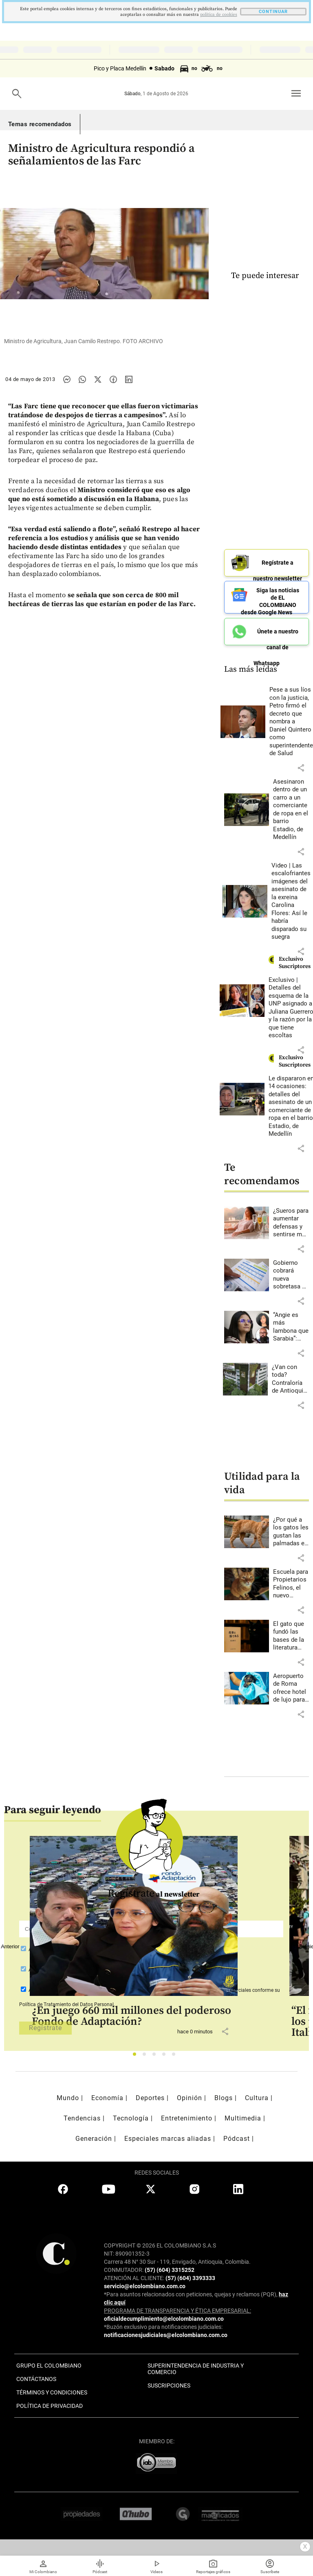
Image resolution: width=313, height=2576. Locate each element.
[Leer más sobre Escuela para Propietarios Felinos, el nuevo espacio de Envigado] (291, 1584)
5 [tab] (175, 2056)
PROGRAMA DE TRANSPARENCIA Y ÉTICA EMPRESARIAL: (177, 2310)
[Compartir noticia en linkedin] (128, 379)
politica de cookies (218, 15)
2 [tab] (146, 2056)
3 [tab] (156, 2056)
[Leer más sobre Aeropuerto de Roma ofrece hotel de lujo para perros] (291, 1688)
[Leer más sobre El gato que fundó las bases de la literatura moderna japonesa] (291, 1636)
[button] (301, 768)
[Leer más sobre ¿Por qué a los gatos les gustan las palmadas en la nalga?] (291, 1532)
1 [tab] (136, 2056)
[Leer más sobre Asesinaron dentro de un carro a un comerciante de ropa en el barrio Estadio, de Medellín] (291, 809)
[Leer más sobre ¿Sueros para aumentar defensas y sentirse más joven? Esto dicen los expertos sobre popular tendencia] (291, 1223)
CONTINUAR (273, 11)
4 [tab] (166, 2056)
